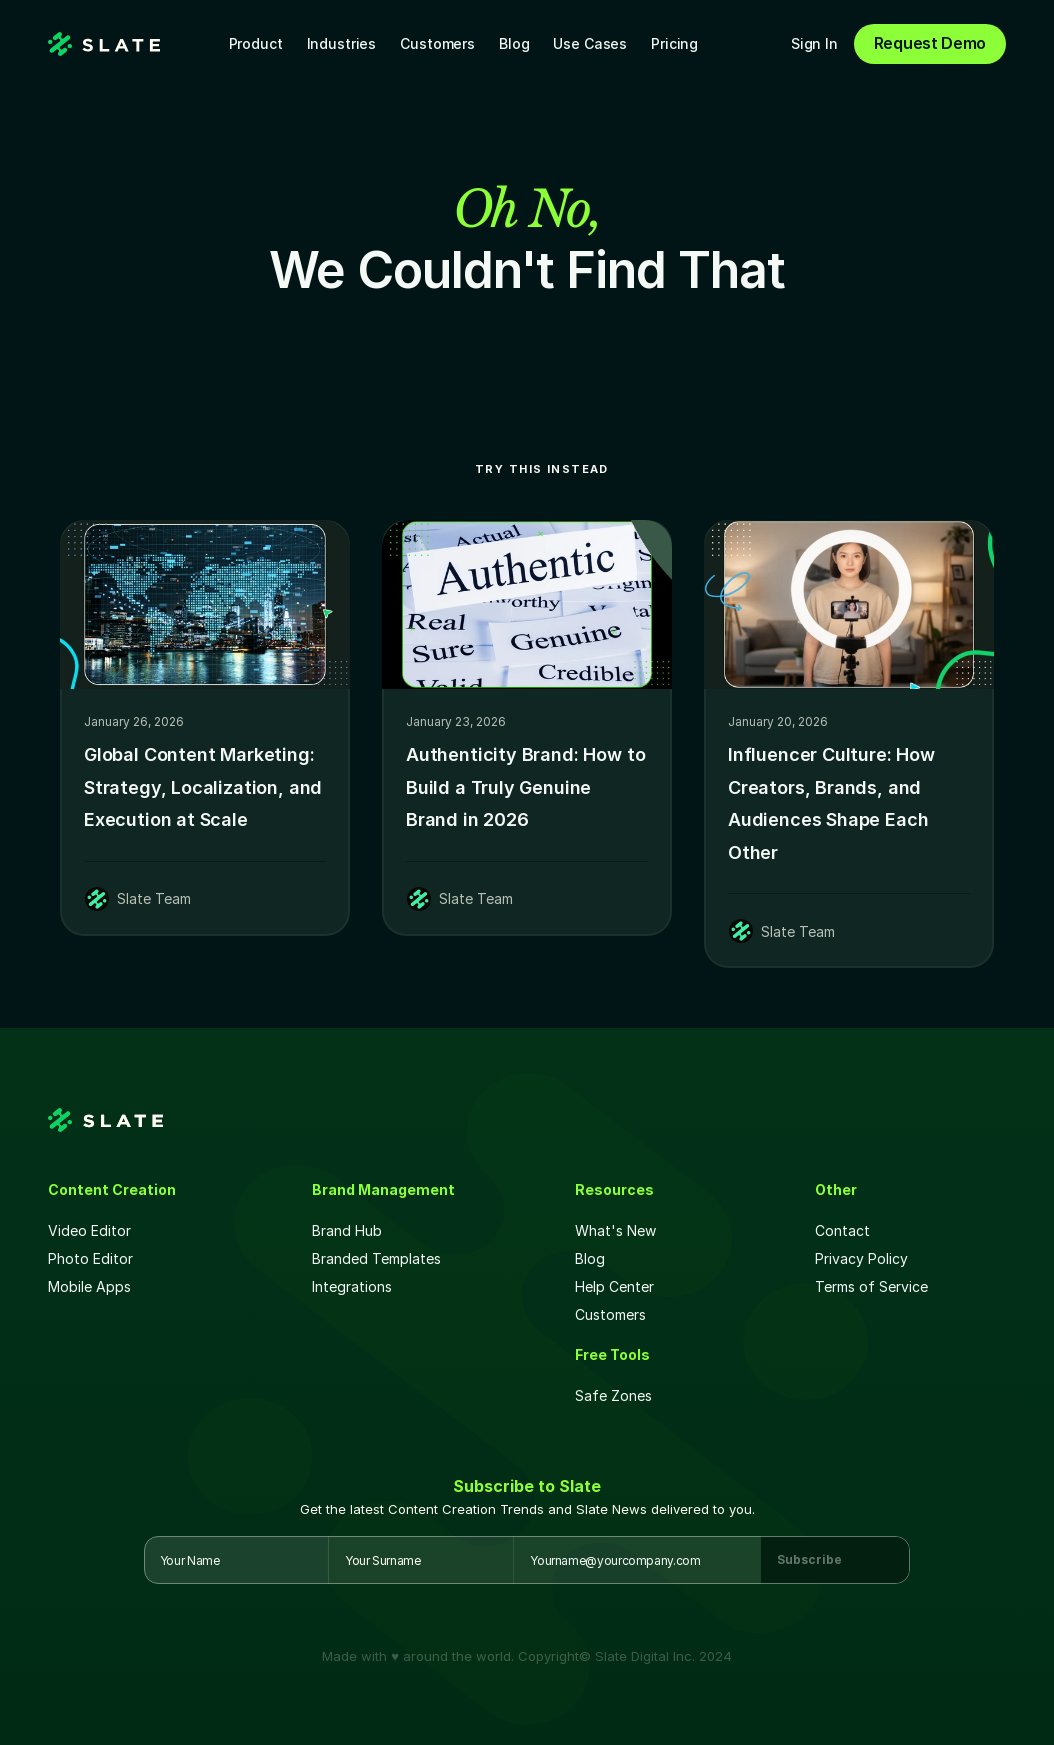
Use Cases (590, 43)
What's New (615, 1230)
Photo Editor (90, 1258)
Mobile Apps (89, 1286)
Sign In (814, 43)
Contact (842, 1230)
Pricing (674, 43)
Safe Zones (615, 1395)
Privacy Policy (861, 1258)
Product (256, 43)
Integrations (352, 1286)
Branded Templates (376, 1258)
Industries (342, 43)
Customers (437, 43)
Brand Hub (347, 1230)
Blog (514, 43)
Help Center (614, 1286)
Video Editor (89, 1230)
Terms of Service (871, 1286)
